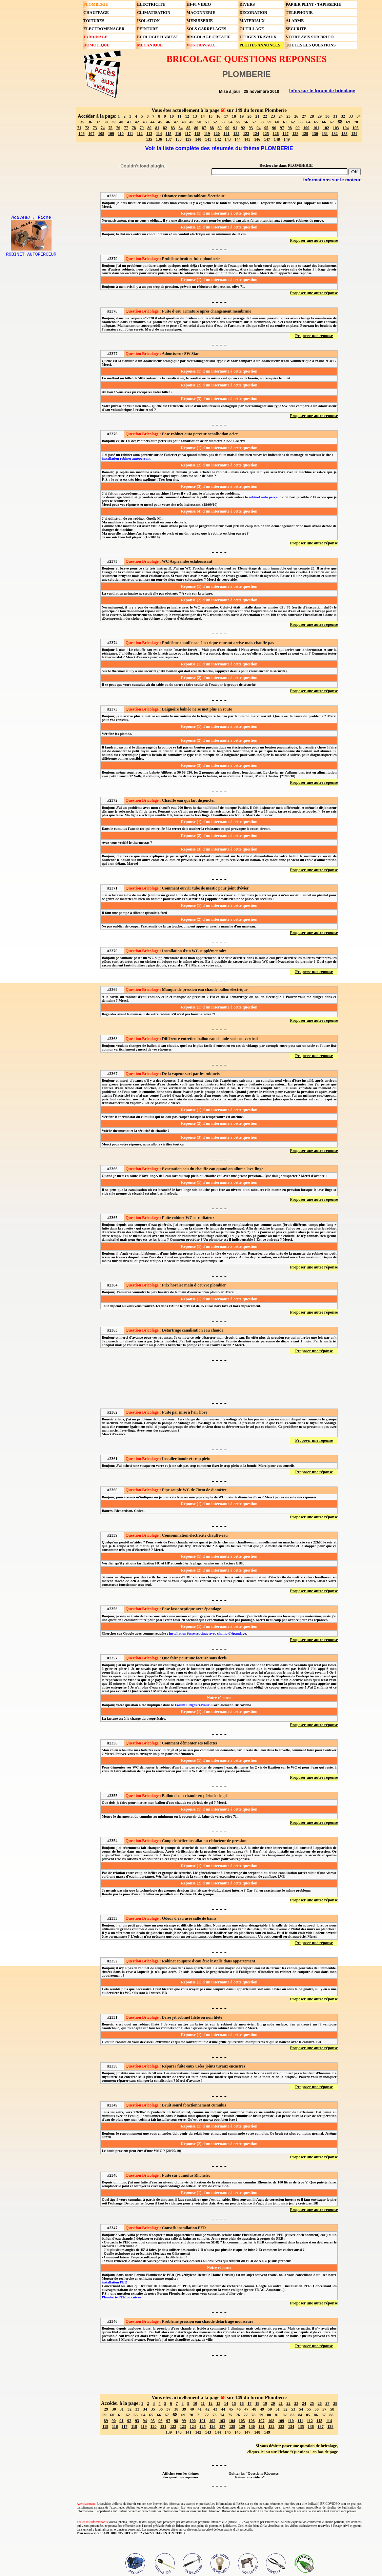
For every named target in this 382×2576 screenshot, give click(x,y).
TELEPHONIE (299, 12)
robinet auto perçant (265, 497)
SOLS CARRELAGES (206, 28)
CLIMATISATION (153, 12)
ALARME (295, 20)
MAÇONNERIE (200, 12)
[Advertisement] (219, 1380)
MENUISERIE (199, 20)
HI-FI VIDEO (198, 4)
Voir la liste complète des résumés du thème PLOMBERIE (219, 148)
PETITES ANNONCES (259, 45)
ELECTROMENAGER (103, 28)
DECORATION (253, 12)
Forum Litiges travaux (192, 1705)
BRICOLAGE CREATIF (208, 37)
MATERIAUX (251, 20)
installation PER (114, 2282)
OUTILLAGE (251, 28)
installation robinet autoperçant (126, 458)
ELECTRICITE (151, 4)
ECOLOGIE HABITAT (157, 37)
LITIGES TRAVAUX (257, 37)
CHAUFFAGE (96, 12)
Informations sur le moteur (332, 179)
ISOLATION (148, 20)
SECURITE (296, 28)
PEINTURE (147, 28)
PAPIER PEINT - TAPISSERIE (313, 4)
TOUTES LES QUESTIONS (311, 45)
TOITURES (93, 20)
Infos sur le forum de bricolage (322, 90)
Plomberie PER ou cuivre (121, 2297)
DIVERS (247, 4)
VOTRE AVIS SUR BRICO (310, 37)
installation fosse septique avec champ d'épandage (207, 1633)
